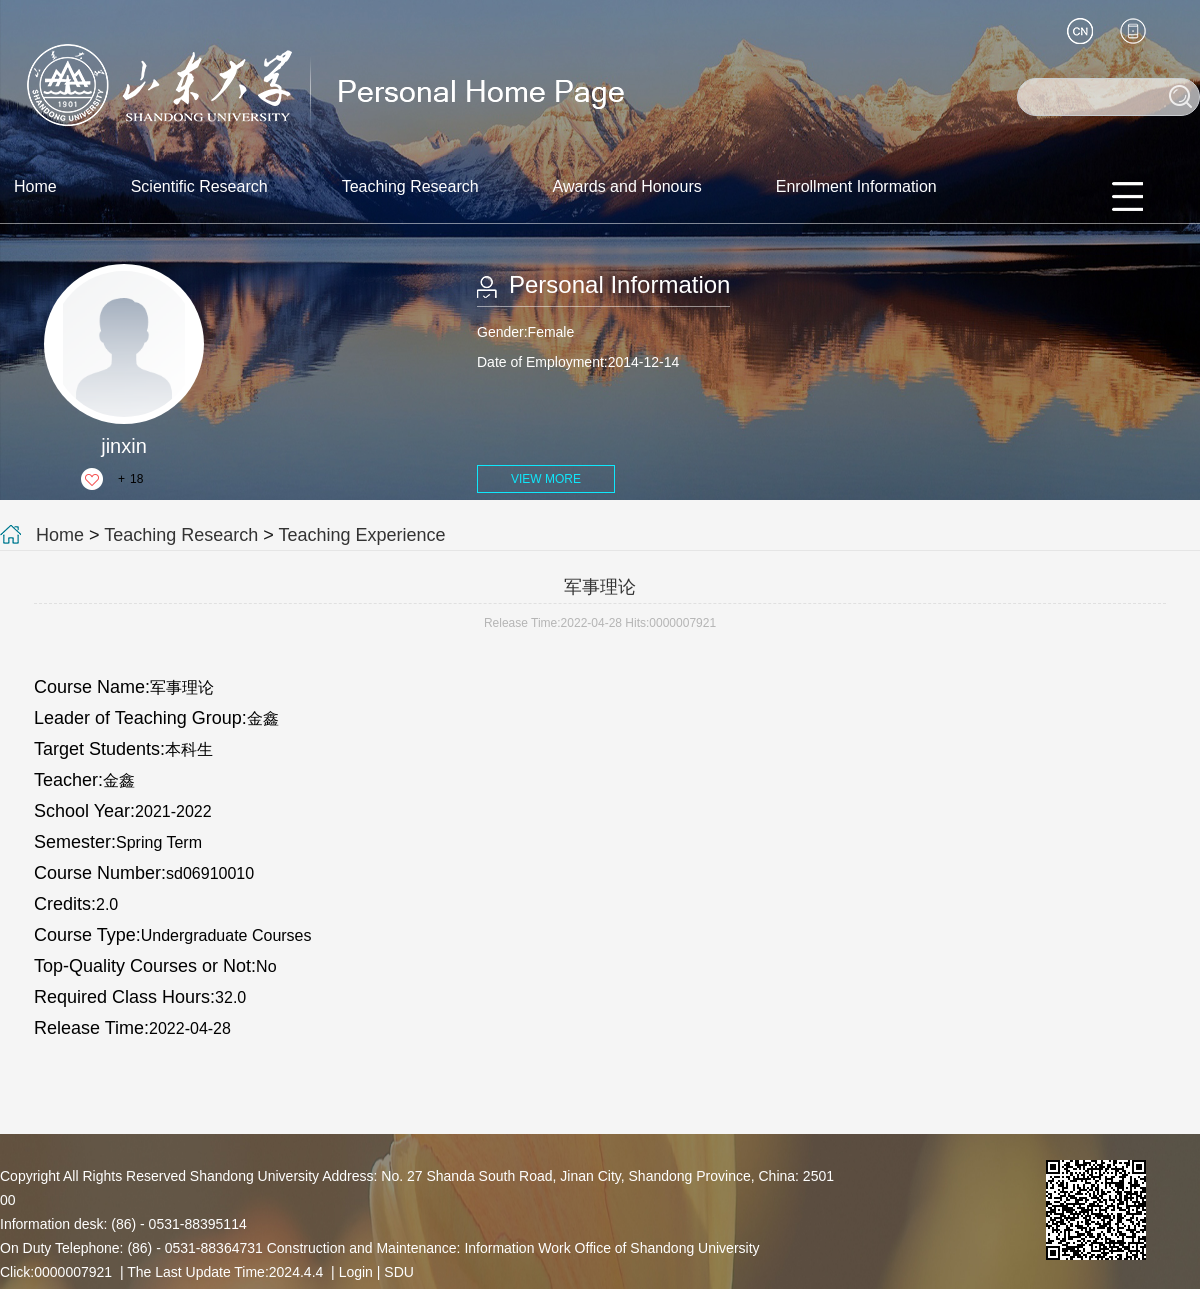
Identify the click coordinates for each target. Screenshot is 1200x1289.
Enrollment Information (856, 186)
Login (356, 1272)
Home (35, 186)
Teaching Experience (362, 535)
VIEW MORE (546, 479)
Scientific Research (199, 186)
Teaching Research (410, 186)
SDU (399, 1272)
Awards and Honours (627, 186)
